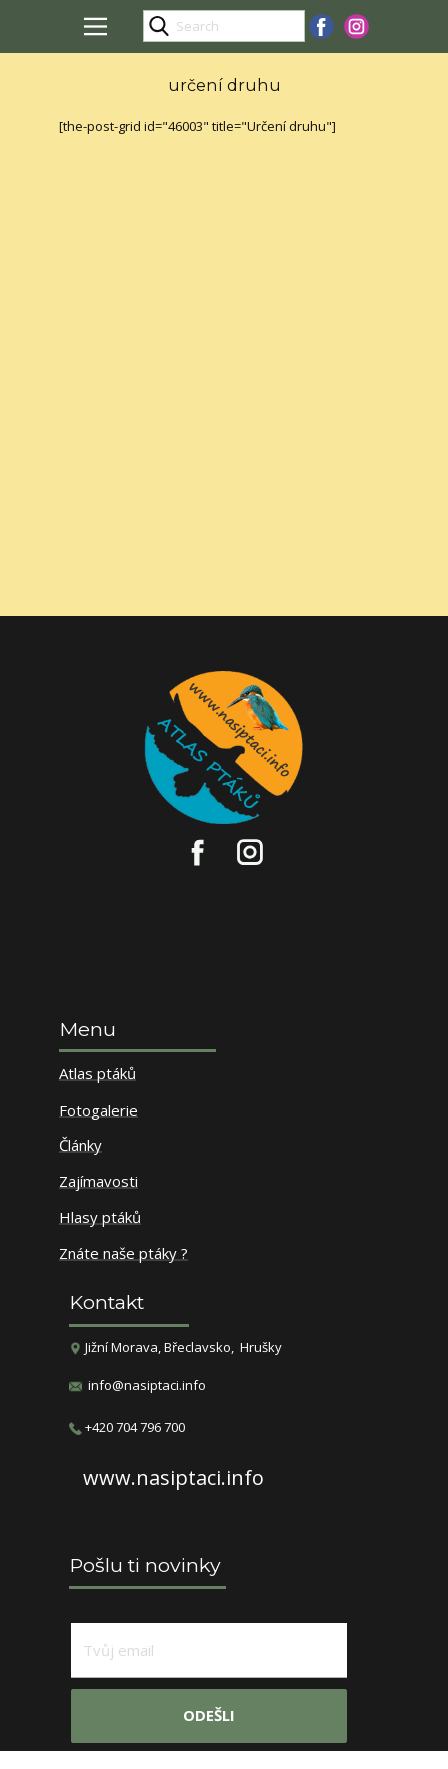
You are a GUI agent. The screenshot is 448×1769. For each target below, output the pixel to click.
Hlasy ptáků (100, 1218)
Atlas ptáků (97, 1074)
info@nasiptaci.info (147, 1385)
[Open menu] (95, 26)
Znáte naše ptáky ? (123, 1254)
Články (80, 1146)
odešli (209, 1715)
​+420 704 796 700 (127, 1427)
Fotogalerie (98, 1111)
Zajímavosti (98, 1182)
